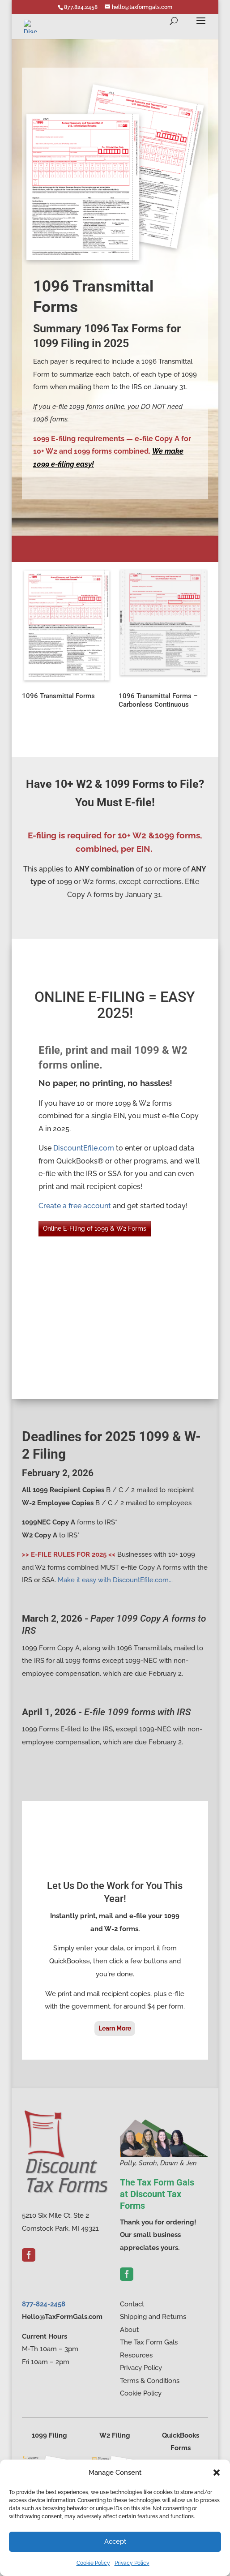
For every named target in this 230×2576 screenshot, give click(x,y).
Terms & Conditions (149, 2381)
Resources (136, 2355)
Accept (115, 2541)
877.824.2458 (81, 7)
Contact (132, 2304)
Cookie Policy (93, 2563)
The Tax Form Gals (149, 2342)
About (129, 2330)
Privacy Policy (132, 2563)
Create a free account (74, 1206)
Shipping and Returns (153, 2317)
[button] (216, 2472)
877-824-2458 (43, 2304)
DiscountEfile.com (83, 1148)
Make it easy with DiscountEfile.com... (115, 1580)
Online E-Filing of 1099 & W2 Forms (94, 1228)
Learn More (114, 2028)
